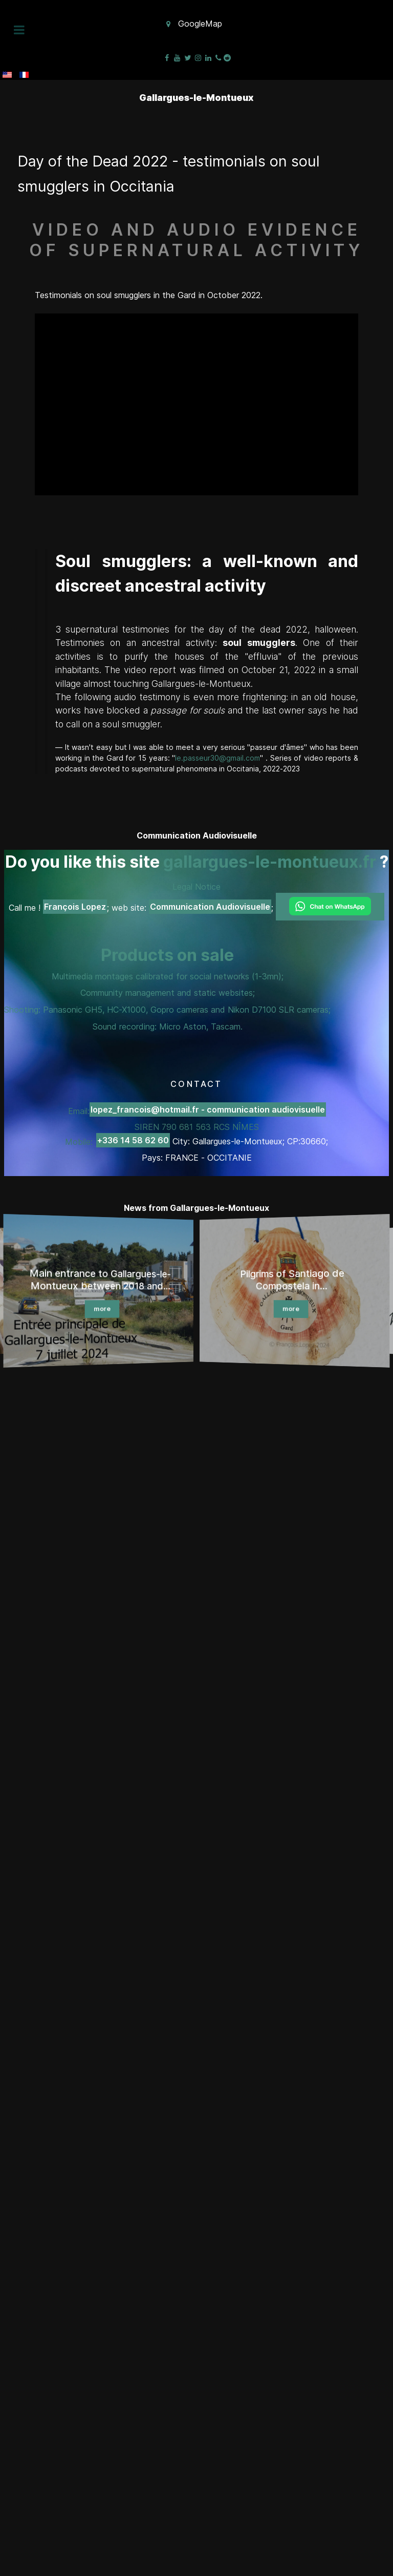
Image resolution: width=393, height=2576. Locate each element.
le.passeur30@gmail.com (217, 757)
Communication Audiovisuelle (210, 907)
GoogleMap (200, 23)
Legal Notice (196, 887)
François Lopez (75, 907)
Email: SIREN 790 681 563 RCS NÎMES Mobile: (195, 1126)
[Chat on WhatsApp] (330, 906)
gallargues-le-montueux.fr (269, 862)
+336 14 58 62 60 (133, 1140)
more (102, 1309)
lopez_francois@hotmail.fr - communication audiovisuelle (208, 1109)
